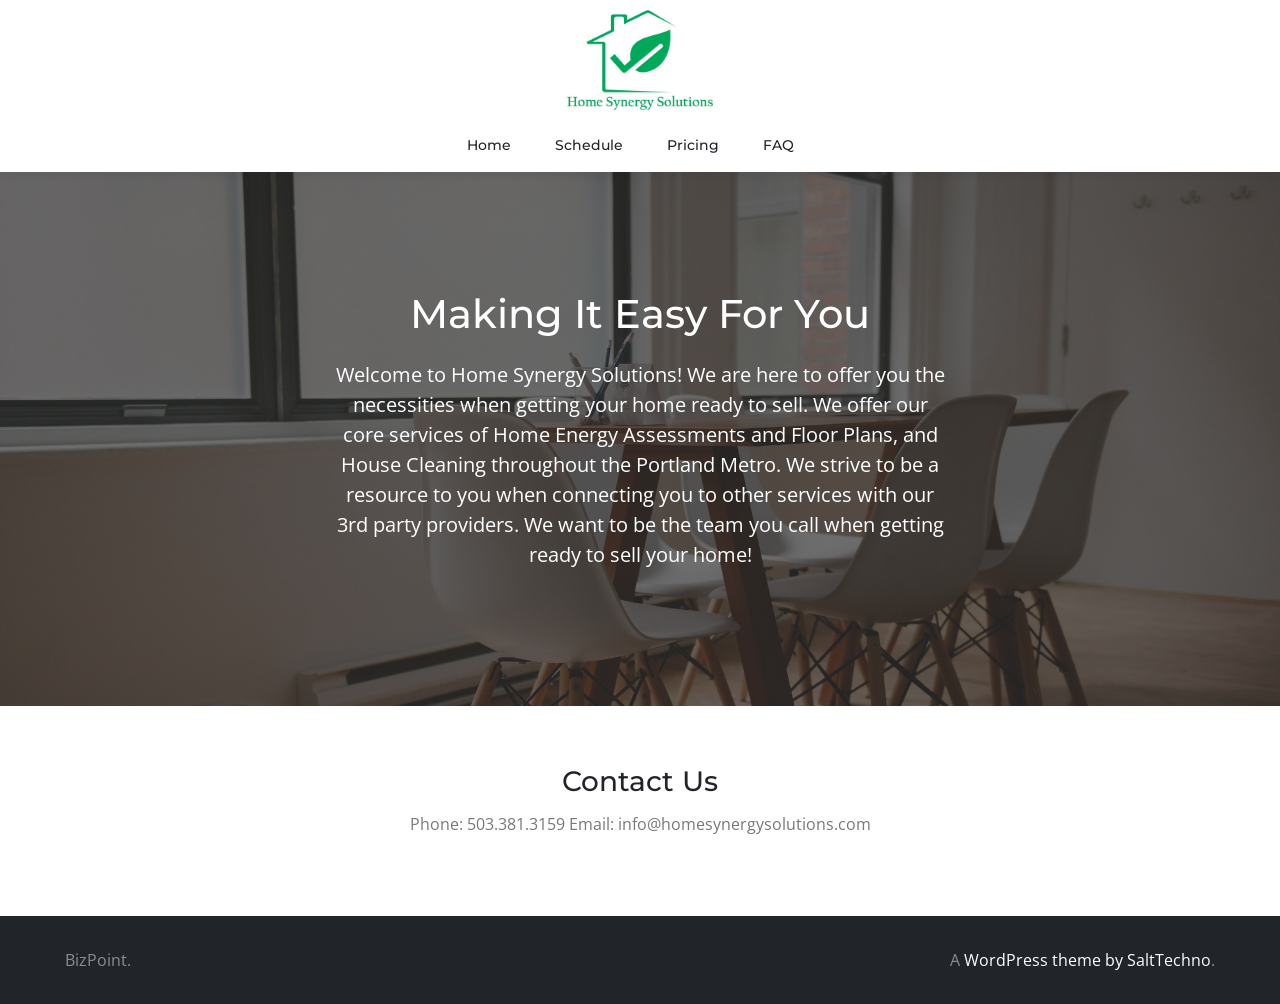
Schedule (589, 145)
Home (489, 145)
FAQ (778, 145)
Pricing (693, 145)
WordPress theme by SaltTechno (1087, 960)
